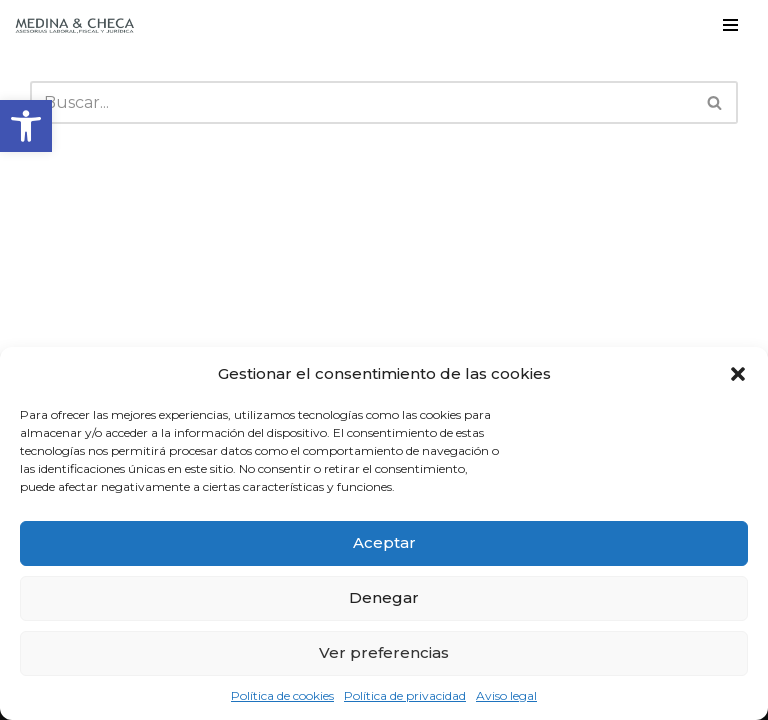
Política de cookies (282, 695)
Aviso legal (506, 695)
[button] (26, 126)
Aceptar (384, 542)
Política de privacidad (405, 695)
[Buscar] (361, 102)
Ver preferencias (384, 652)
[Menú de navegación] (730, 25)
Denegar (384, 597)
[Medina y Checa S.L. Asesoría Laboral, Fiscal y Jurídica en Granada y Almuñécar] (75, 25)
